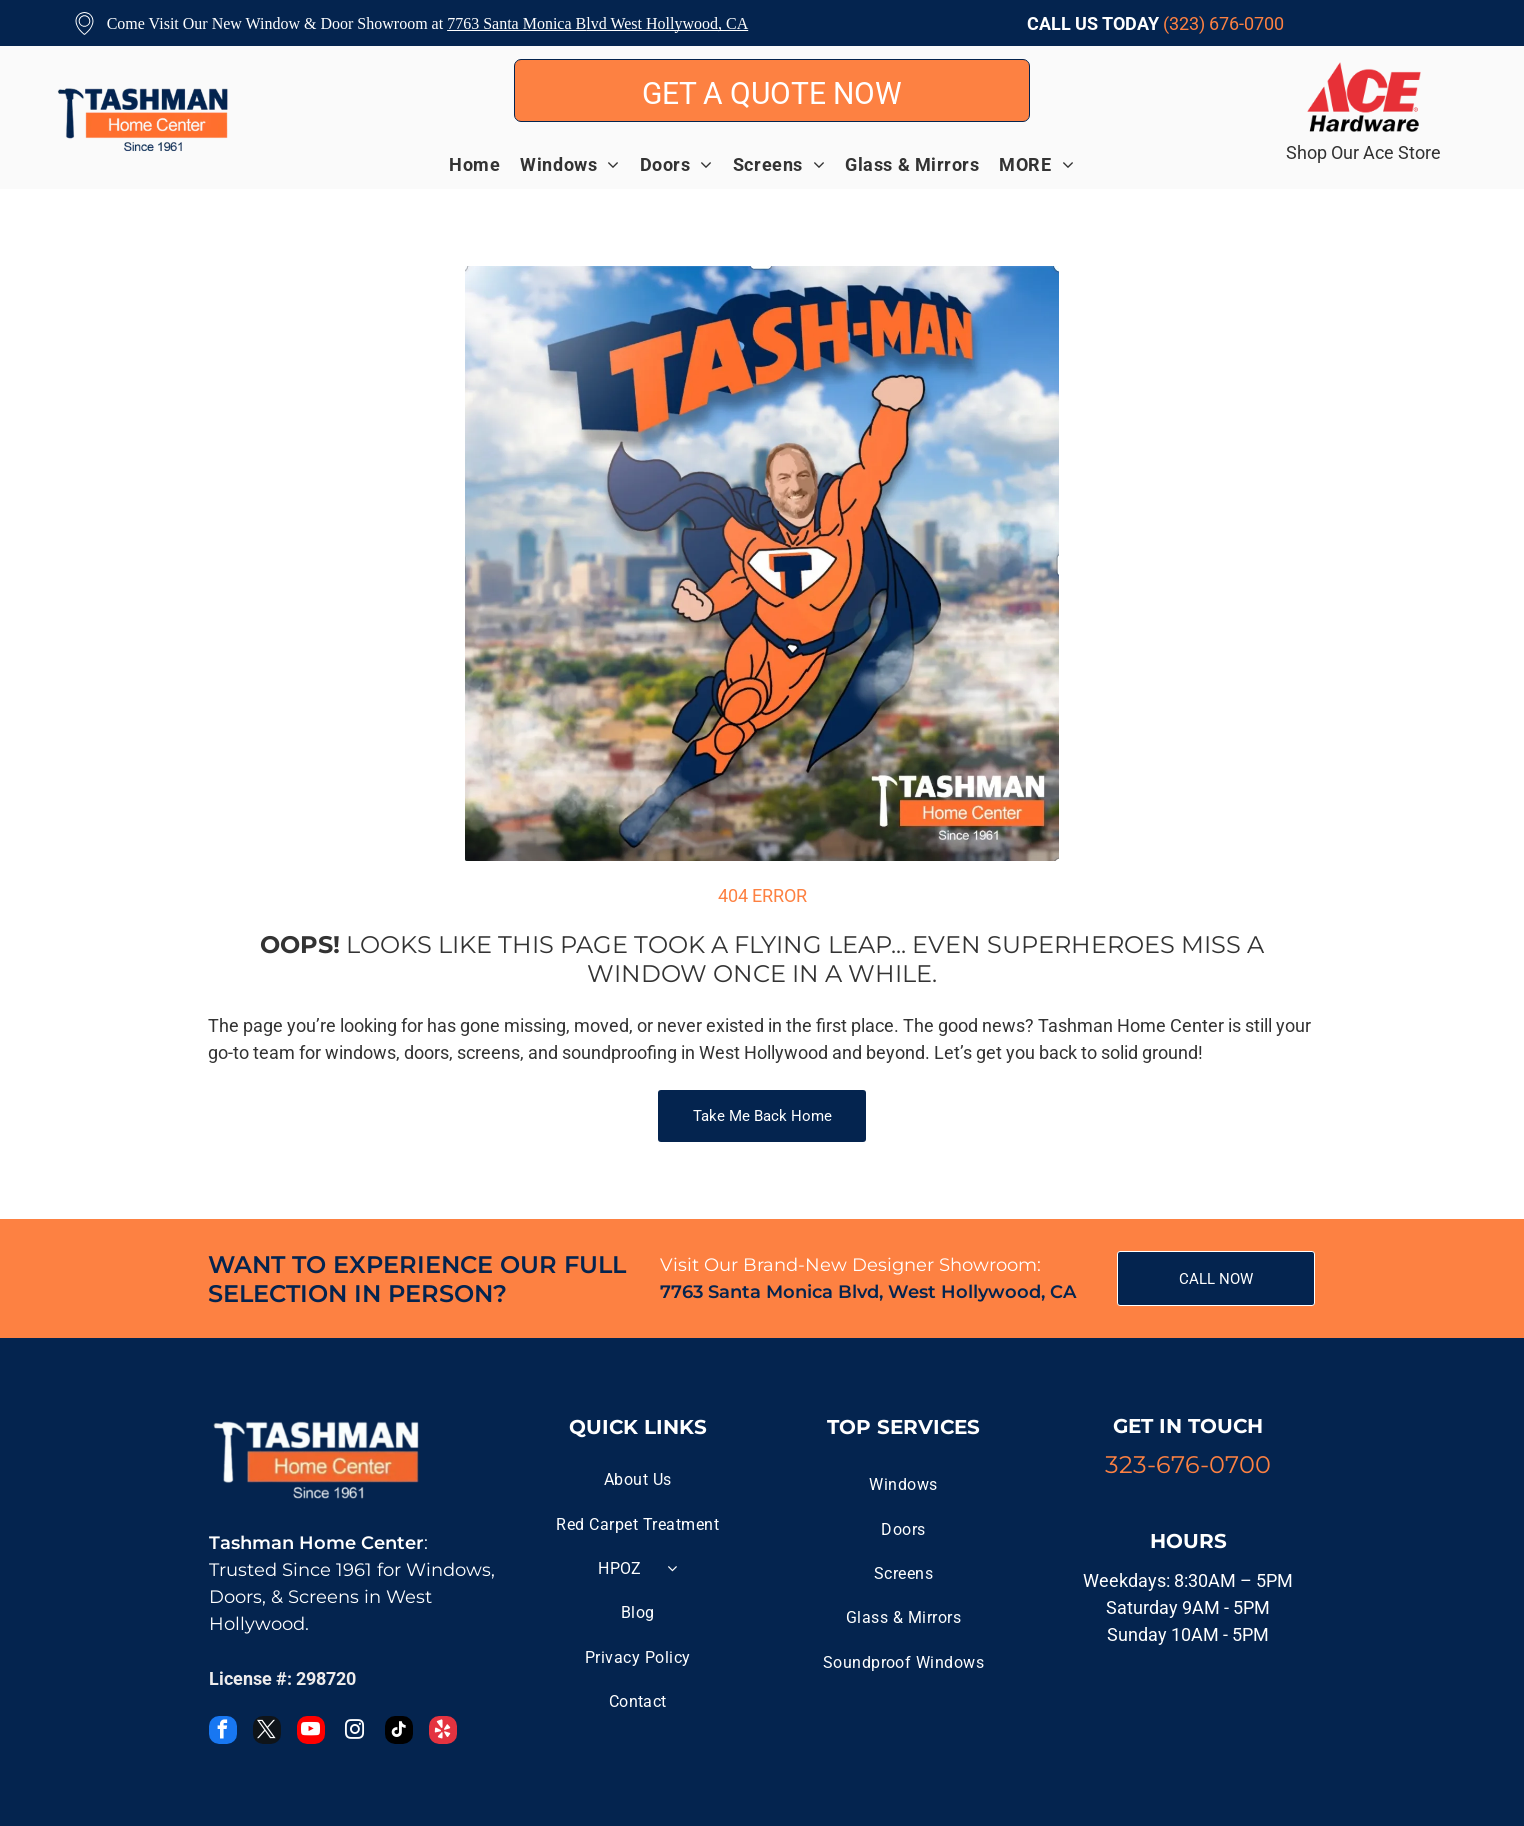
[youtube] (311, 1732)
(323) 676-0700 (1223, 23)
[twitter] (267, 1732)
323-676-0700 (1188, 1464)
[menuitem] (484, 164)
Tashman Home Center (316, 1543)
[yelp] (443, 1732)
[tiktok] (399, 1732)
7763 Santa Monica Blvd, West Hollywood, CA (868, 1292)
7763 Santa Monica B (516, 23)
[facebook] (223, 1732)
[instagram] (355, 1732)
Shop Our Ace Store (1363, 152)
